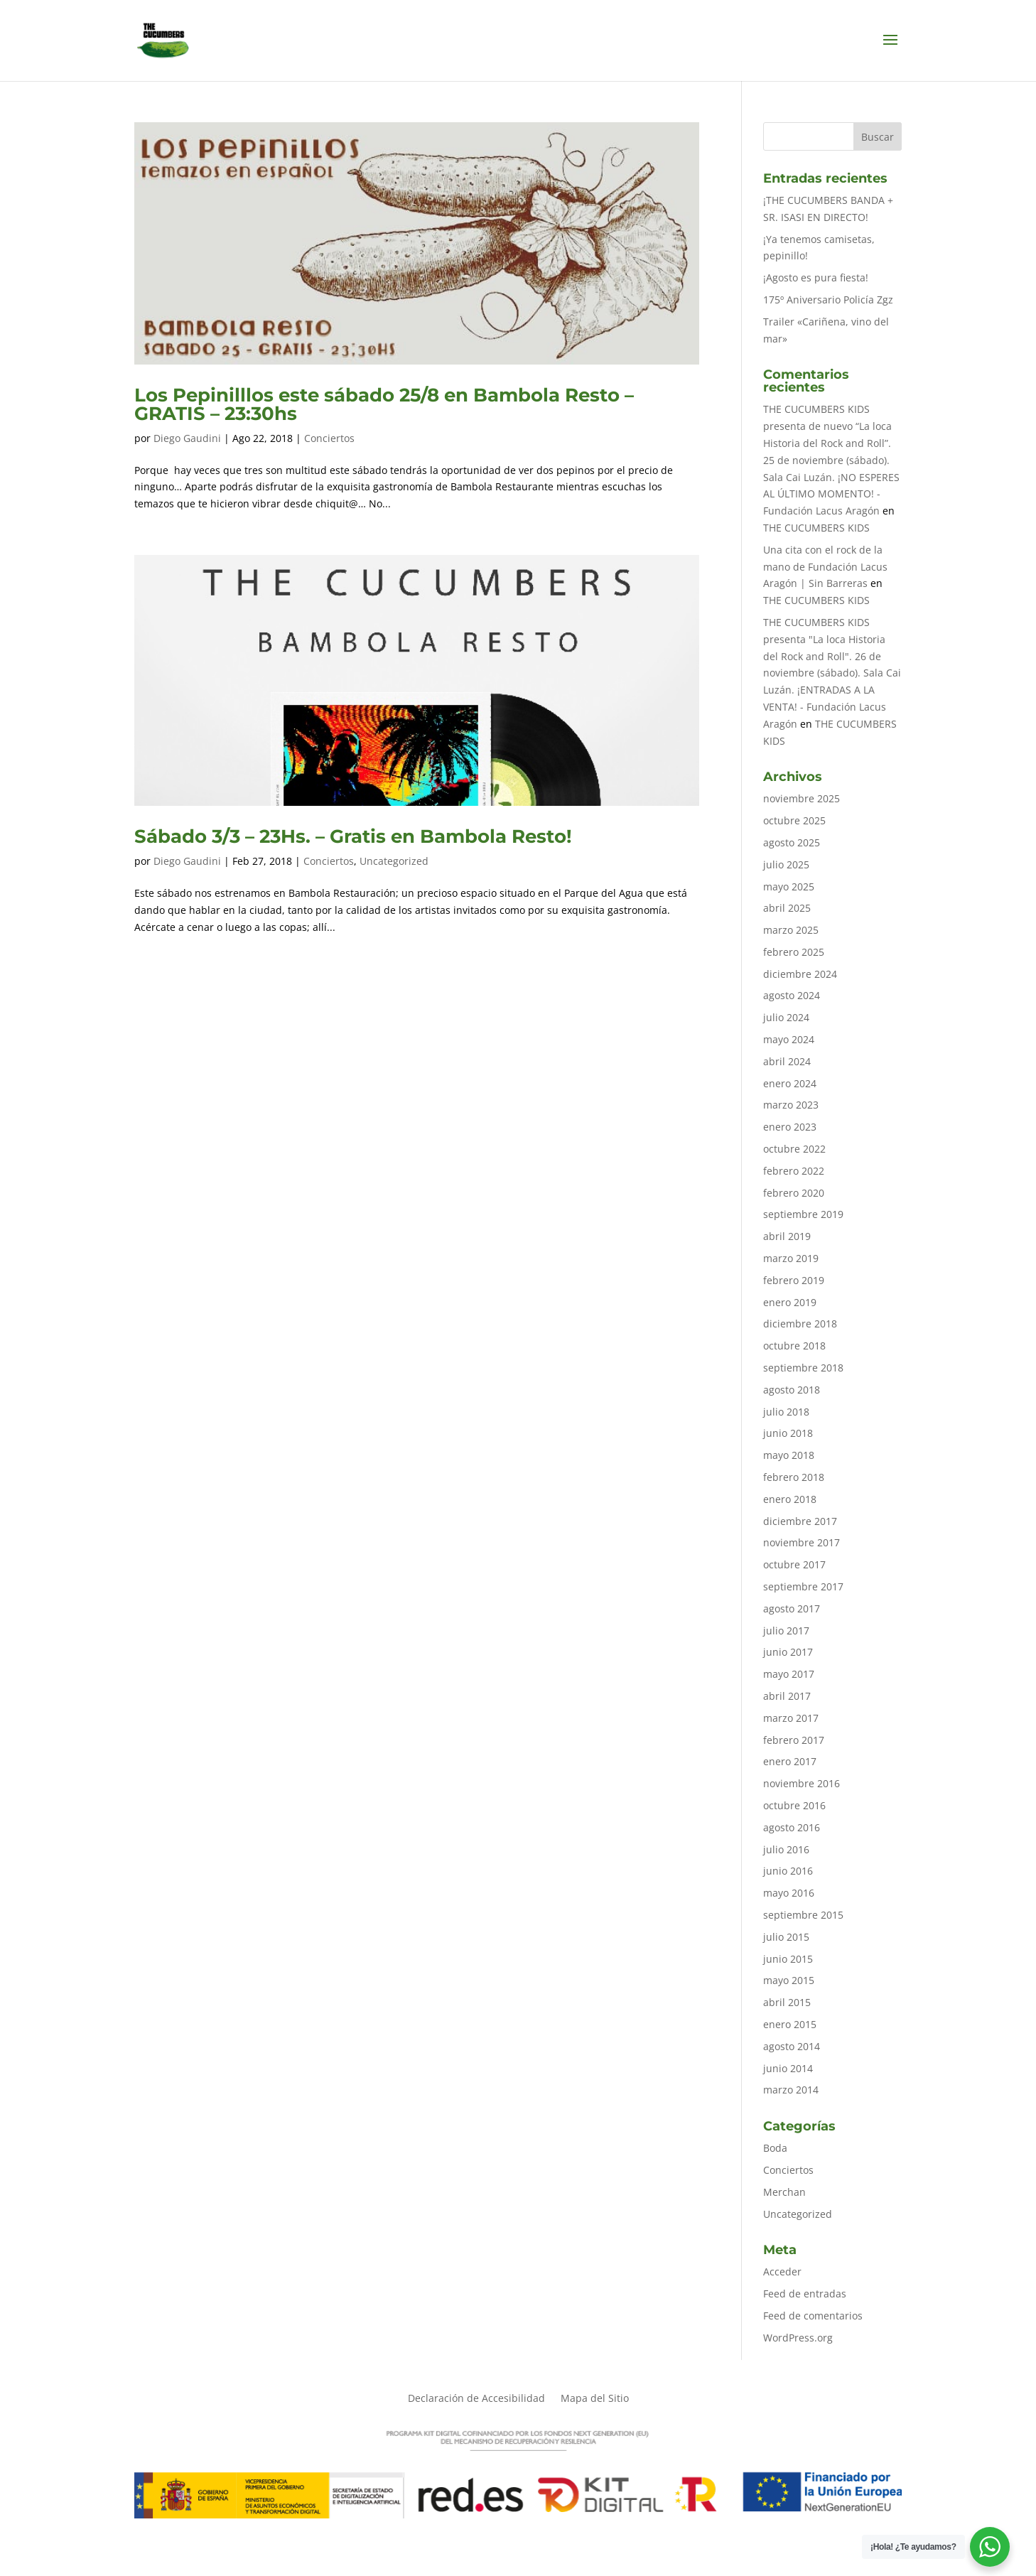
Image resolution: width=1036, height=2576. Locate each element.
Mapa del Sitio (595, 2399)
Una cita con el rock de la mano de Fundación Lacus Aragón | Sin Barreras (825, 567)
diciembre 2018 (800, 1323)
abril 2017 (787, 1696)
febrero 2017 (793, 1740)
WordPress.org (798, 2337)
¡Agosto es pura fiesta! (815, 277)
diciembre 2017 (800, 1521)
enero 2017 (789, 1761)
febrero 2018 (793, 1477)
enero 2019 (789, 1302)
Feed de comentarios (813, 2315)
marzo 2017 (791, 1718)
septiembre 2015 (803, 1915)
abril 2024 (787, 1061)
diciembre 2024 (800, 974)
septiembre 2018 (803, 1367)
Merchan (784, 2192)
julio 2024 (786, 1017)
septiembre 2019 (803, 1214)
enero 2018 (789, 1499)
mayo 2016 (788, 1892)
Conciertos (329, 438)
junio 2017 (788, 1652)
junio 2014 (788, 2068)
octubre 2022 (794, 1148)
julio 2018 (786, 1411)
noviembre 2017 (801, 1542)
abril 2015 (787, 2002)
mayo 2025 (788, 886)
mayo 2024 (788, 1039)
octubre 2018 (794, 1345)
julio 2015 (786, 1937)
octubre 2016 (794, 1805)
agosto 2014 (791, 2046)
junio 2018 (788, 1433)
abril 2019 (787, 1236)
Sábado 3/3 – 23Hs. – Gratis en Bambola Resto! (353, 836)
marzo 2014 (791, 2089)
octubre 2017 (794, 1564)
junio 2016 (788, 1870)
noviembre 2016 (801, 1783)
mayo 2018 (788, 1455)
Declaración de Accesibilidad (476, 2399)
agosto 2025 (791, 842)
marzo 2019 (791, 1258)
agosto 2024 (791, 995)
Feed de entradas (804, 2293)
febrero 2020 (793, 1193)
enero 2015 (789, 2024)
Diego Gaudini (187, 438)
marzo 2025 (791, 930)
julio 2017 (786, 1630)
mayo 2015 (788, 1980)
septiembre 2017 (803, 1586)
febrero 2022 (793, 1170)
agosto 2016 (791, 1827)
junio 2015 (788, 1959)
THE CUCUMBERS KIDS (816, 527)
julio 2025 (786, 864)
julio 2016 (786, 1849)
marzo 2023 (791, 1104)
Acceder (782, 2271)
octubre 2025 (794, 820)
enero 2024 (789, 1083)
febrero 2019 (793, 1280)
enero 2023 (789, 1126)
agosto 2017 (791, 1608)
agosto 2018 (791, 1389)
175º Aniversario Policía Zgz (828, 299)
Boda (775, 2148)
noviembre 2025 (801, 798)
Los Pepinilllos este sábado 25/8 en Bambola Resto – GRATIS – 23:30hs (384, 404)
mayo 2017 (788, 1674)
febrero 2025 (793, 952)
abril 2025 (787, 908)
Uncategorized (394, 861)
